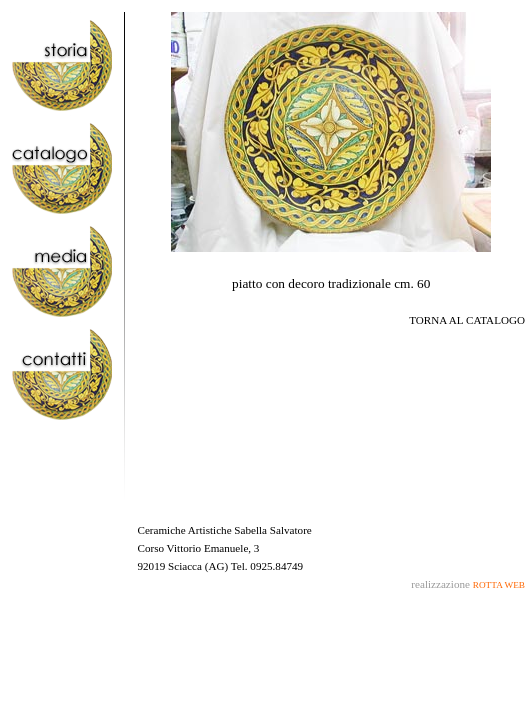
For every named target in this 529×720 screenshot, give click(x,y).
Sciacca (185, 566)
